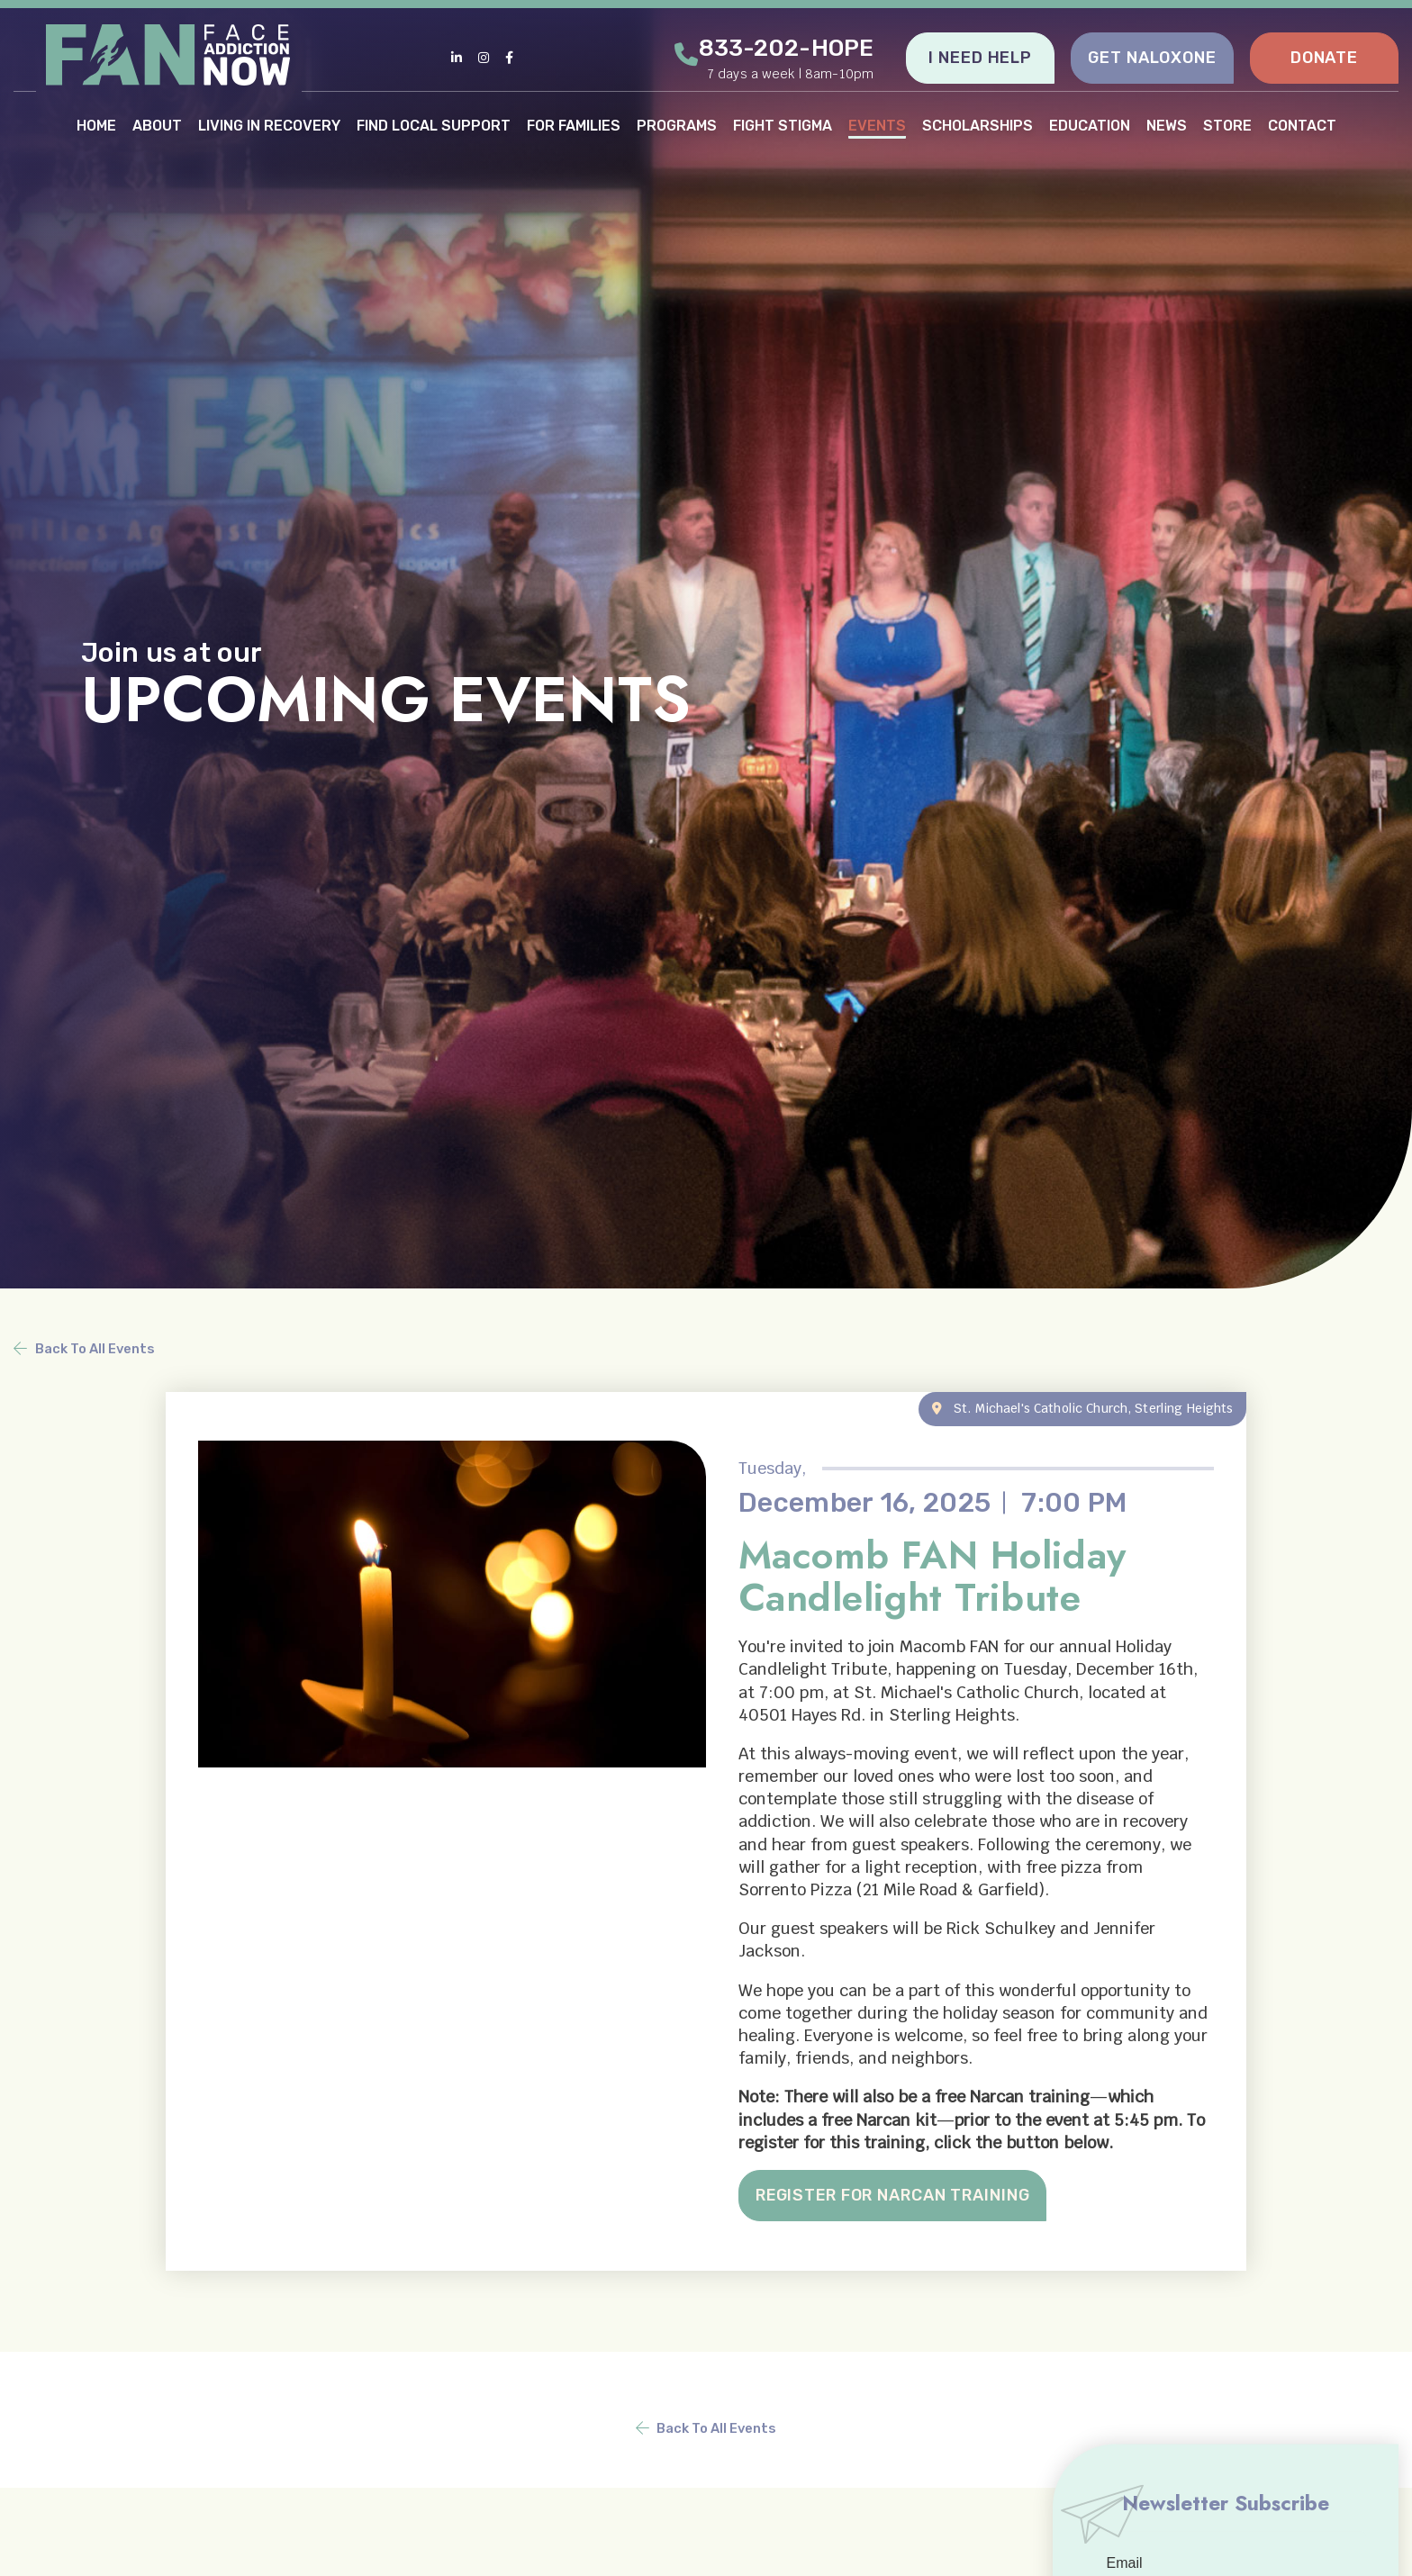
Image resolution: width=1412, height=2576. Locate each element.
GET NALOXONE (1152, 58)
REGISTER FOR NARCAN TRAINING (896, 2195)
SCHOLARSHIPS (977, 124)
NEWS (1166, 124)
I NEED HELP (980, 58)
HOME (96, 124)
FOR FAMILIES (573, 124)
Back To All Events (95, 1348)
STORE (1227, 124)
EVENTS (877, 124)
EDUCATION (1089, 124)
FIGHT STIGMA (782, 124)
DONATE (1324, 58)
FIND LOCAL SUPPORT (434, 124)
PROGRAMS (677, 124)
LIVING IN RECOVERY (269, 124)
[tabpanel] (706, 644)
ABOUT (157, 124)
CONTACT (1302, 124)
